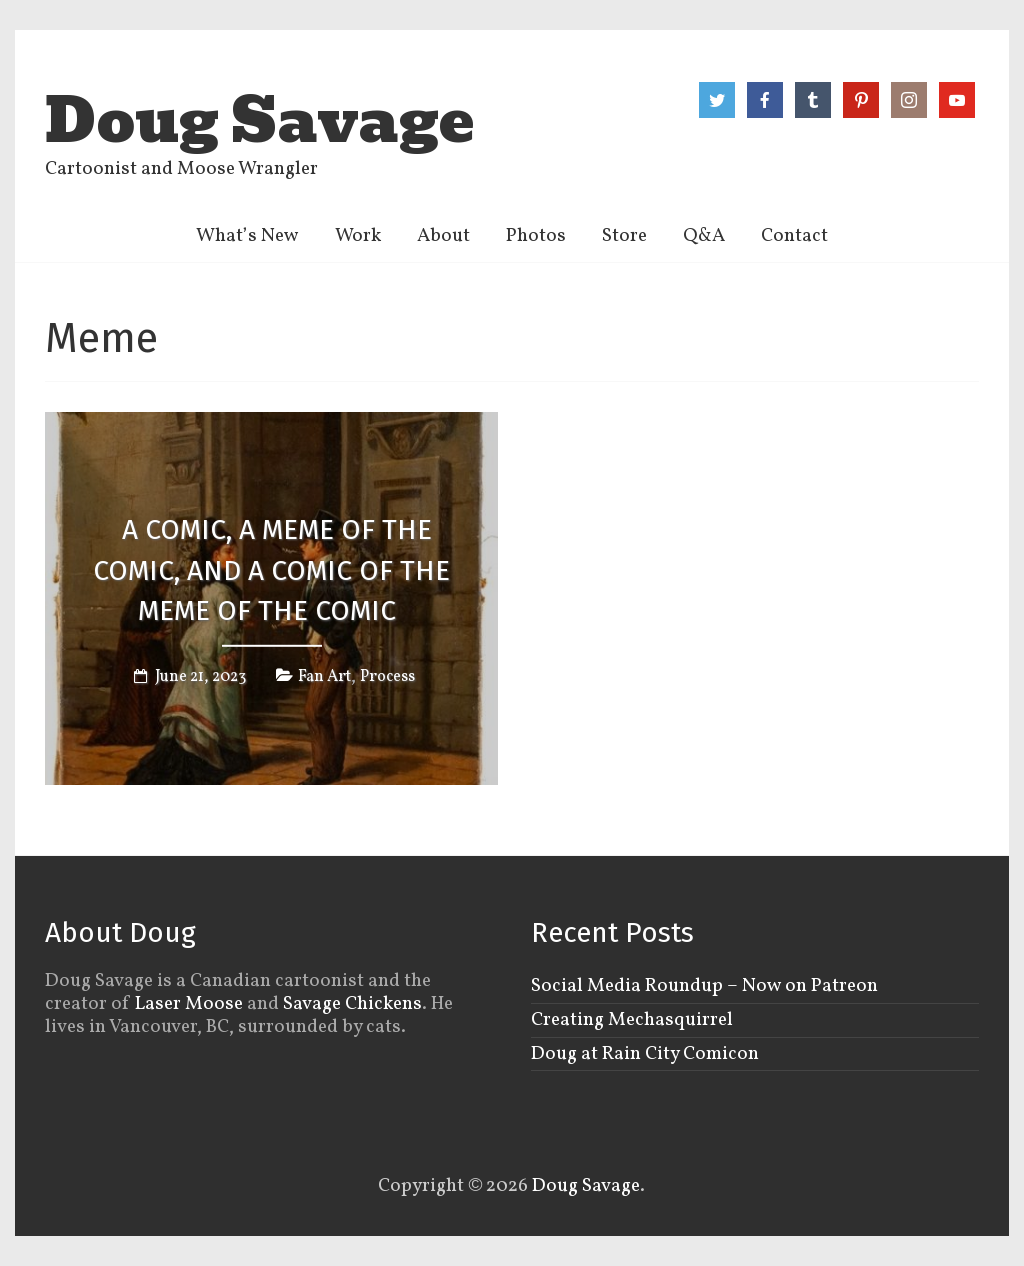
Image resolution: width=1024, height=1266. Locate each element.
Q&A (704, 236)
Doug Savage (260, 121)
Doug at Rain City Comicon (645, 1054)
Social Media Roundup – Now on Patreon (704, 986)
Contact (794, 236)
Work (358, 236)
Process (387, 677)
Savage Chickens (352, 1004)
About (443, 236)
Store (624, 236)
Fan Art (324, 677)
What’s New (247, 236)
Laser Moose (189, 1004)
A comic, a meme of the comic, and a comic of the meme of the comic (271, 570)
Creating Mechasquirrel (632, 1020)
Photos (536, 236)
